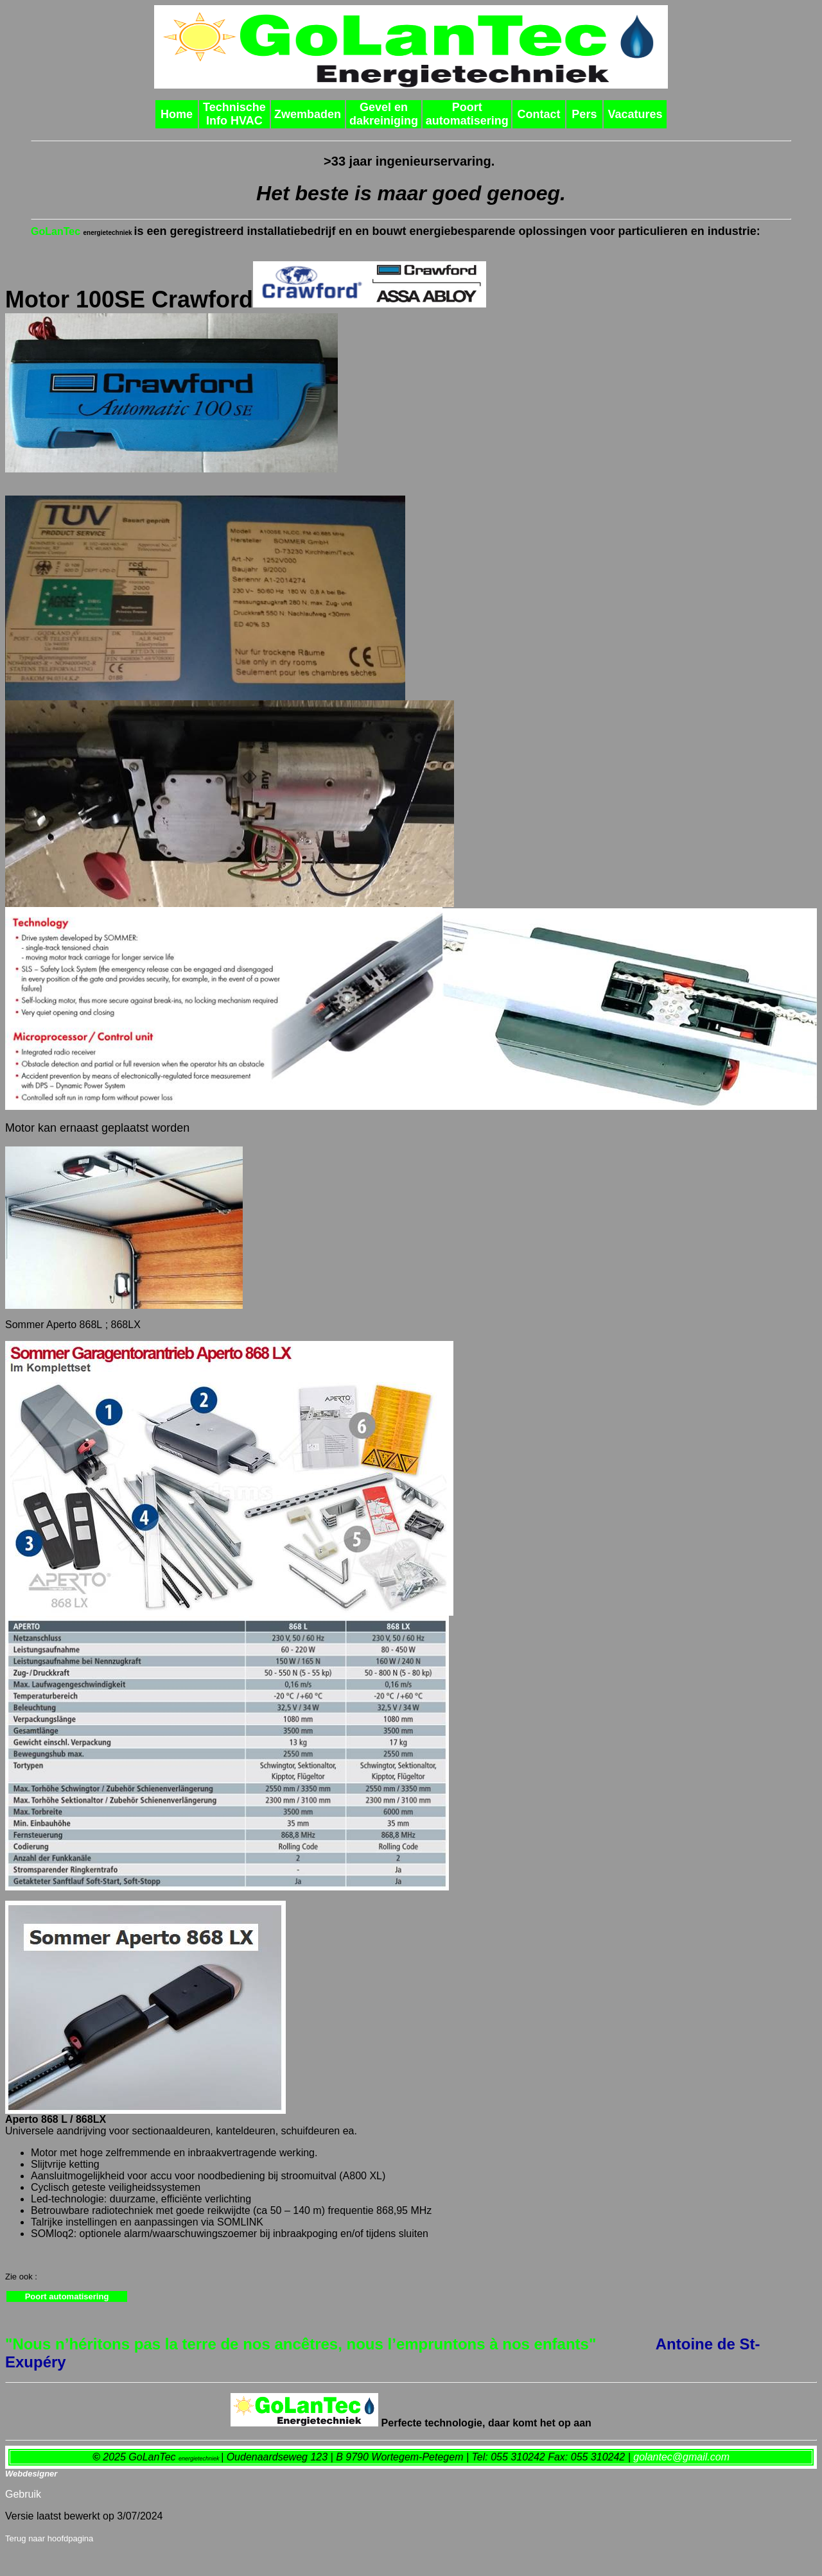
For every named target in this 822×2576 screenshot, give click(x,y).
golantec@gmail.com (681, 2456)
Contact (538, 114)
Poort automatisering (467, 114)
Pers (584, 114)
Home (177, 114)
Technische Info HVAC (234, 114)
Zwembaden (307, 114)
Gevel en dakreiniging (383, 114)
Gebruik (23, 2494)
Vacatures (635, 114)
